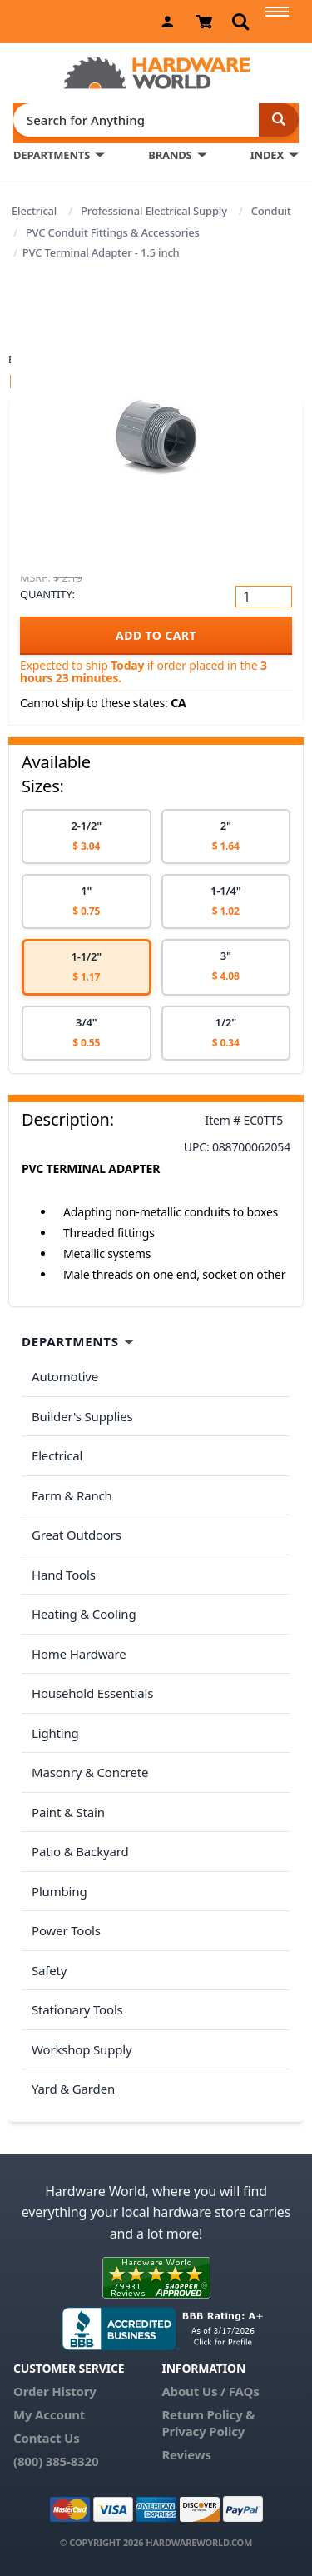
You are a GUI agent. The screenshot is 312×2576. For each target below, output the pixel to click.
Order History (55, 2391)
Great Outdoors (76, 1534)
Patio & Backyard (80, 1851)
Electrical (34, 210)
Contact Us (46, 2437)
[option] (86, 836)
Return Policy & (208, 2414)
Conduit (271, 210)
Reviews (185, 2454)
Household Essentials (92, 1693)
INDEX (267, 154)
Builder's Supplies (82, 1416)
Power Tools (66, 1930)
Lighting (55, 1733)
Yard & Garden (73, 2088)
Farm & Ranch (72, 1495)
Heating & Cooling (84, 1613)
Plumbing (59, 1891)
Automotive (65, 1376)
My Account (49, 2414)
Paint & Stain (68, 1812)
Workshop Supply (82, 2049)
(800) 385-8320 (55, 2461)
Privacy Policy (203, 2431)
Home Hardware (79, 1653)
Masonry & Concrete (90, 1772)
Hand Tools (64, 1574)
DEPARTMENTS (51, 154)
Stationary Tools (77, 2009)
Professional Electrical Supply (154, 210)
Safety (49, 1970)
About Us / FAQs (210, 2391)
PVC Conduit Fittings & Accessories (113, 232)
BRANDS (169, 154)
